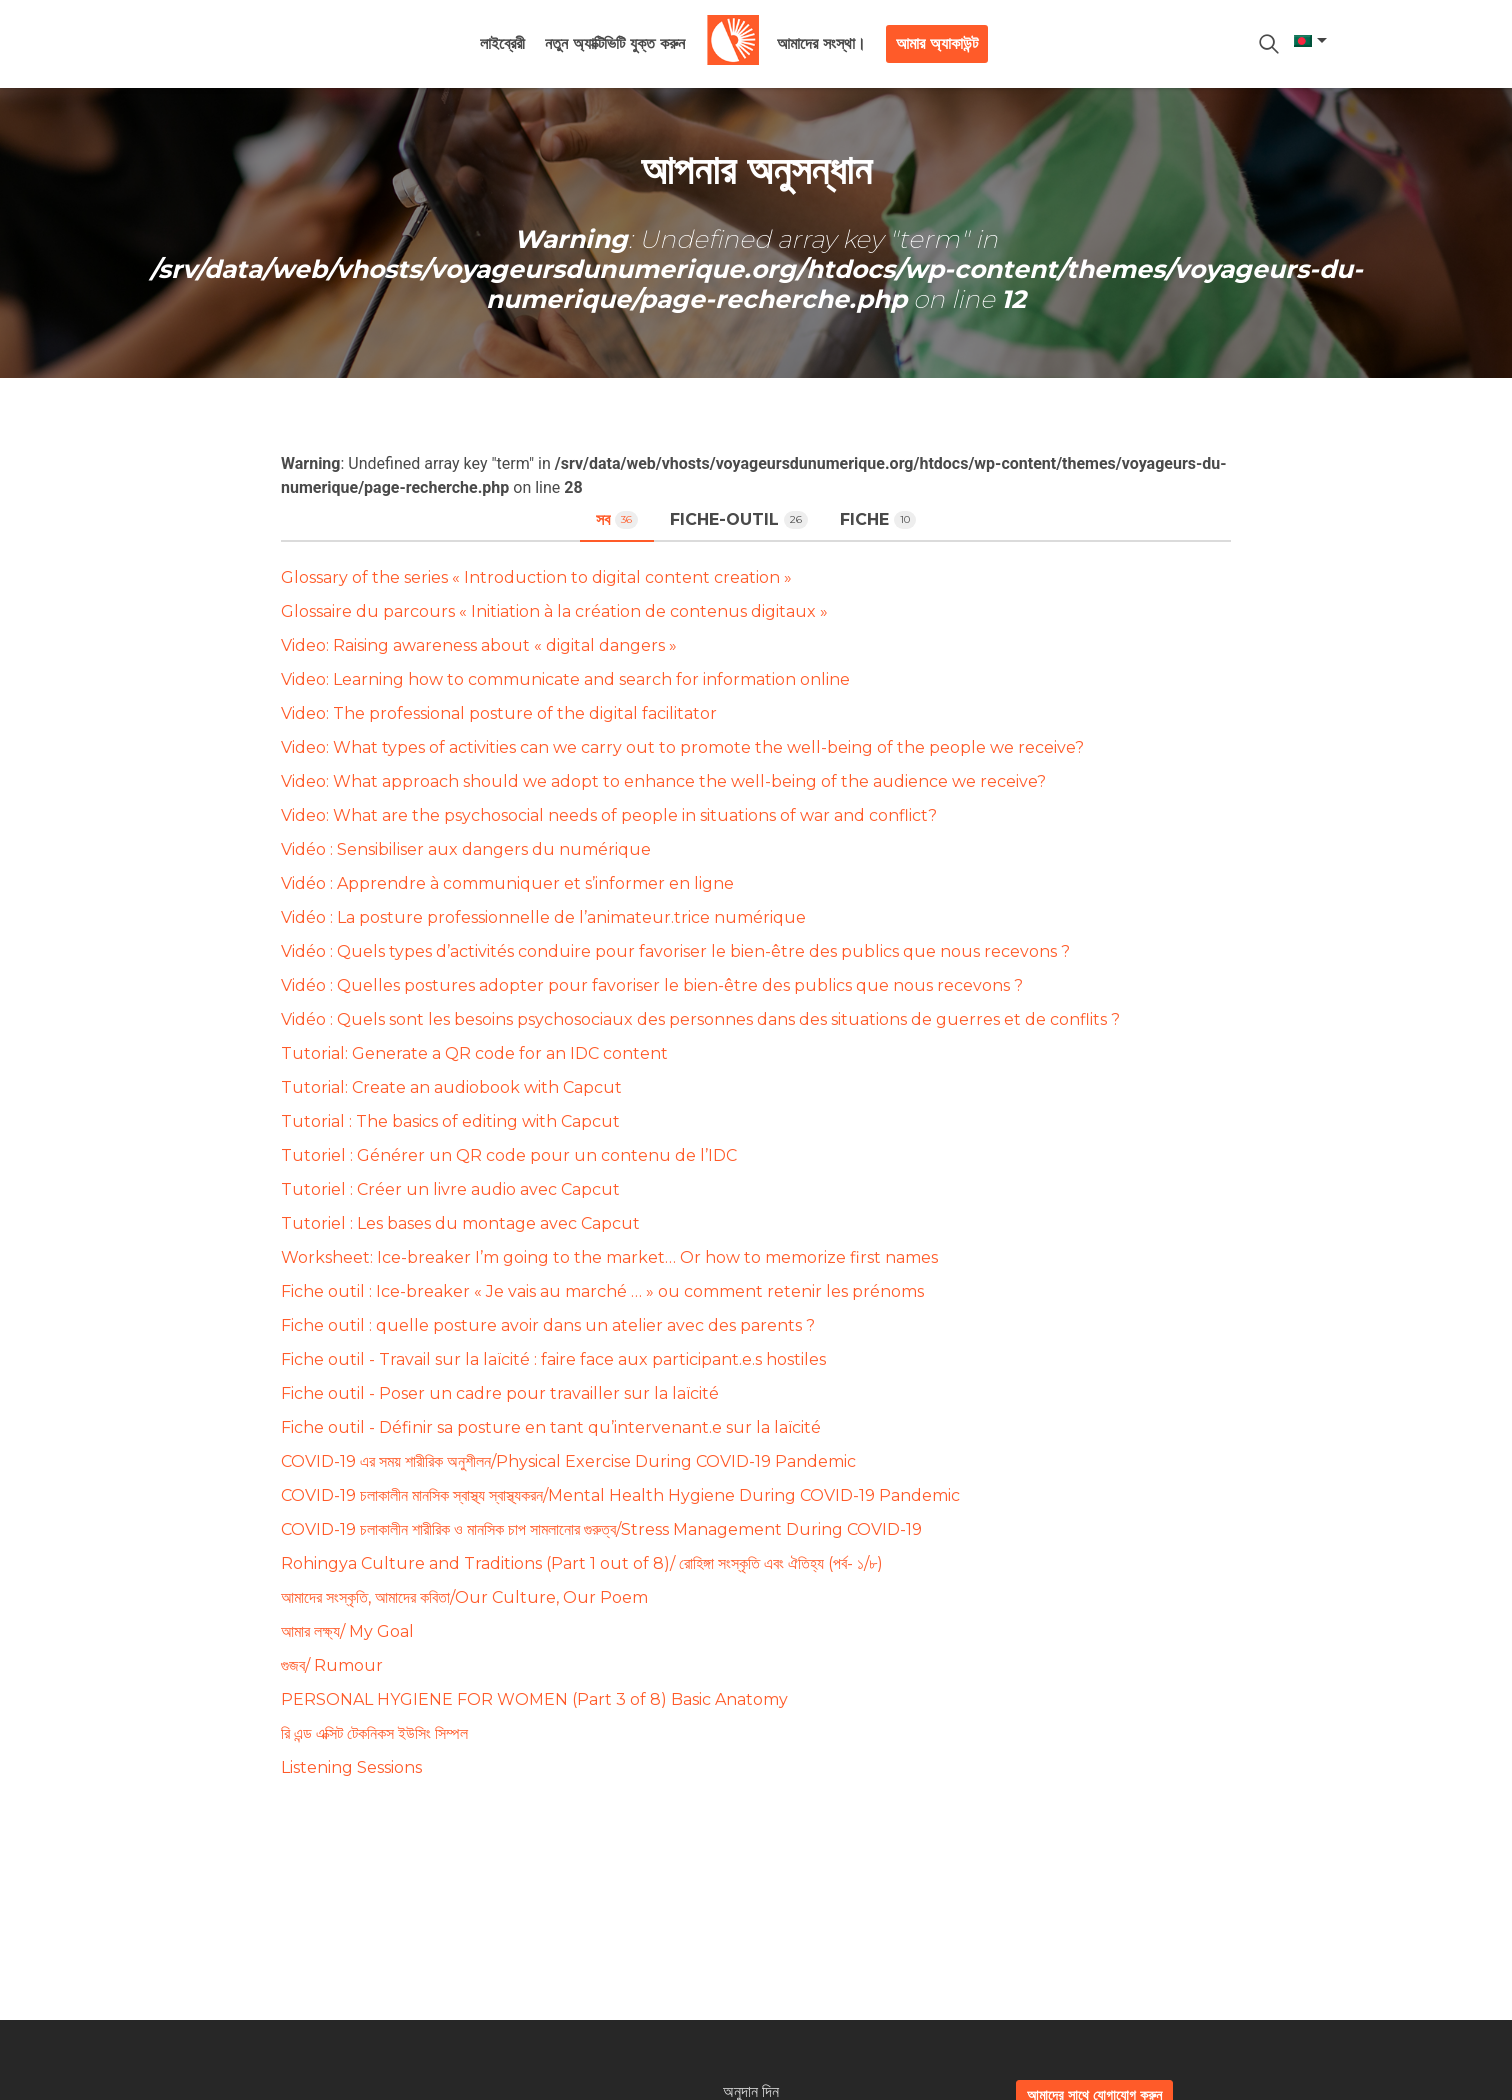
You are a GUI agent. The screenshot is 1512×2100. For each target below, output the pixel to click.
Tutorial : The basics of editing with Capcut (450, 1121)
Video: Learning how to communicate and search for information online (565, 679)
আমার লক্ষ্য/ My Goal (347, 1631)
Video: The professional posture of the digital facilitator (499, 713)
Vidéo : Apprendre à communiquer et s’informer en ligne (507, 883)
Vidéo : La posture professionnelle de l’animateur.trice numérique (543, 917)
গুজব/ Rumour (332, 1665)
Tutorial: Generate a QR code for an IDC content (474, 1053)
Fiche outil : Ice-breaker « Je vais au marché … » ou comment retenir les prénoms (602, 1291)
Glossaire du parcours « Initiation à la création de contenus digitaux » (554, 611)
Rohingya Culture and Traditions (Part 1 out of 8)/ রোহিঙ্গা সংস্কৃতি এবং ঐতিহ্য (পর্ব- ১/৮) (582, 1563)
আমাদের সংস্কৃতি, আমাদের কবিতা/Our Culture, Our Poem (464, 1597)
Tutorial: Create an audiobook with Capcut (451, 1087)
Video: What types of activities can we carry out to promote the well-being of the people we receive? (682, 747)
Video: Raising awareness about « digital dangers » (479, 645)
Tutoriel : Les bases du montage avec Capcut (460, 1223)
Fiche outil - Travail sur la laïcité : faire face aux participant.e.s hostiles (553, 1359)
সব (617, 519)
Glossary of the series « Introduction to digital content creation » (536, 577)
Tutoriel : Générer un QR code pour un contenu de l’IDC (509, 1155)
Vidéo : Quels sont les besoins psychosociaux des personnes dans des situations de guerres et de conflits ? (700, 1019)
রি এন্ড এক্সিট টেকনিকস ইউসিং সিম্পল (374, 1733)
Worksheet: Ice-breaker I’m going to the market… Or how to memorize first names (609, 1257)
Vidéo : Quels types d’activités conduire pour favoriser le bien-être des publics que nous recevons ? (675, 951)
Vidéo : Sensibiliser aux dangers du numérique (466, 849)
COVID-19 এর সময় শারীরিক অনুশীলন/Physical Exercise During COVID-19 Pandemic (568, 1461)
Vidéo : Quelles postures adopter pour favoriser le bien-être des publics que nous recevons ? (652, 985)
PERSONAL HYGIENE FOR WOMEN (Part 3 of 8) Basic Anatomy (534, 1699)
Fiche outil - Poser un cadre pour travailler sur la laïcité (500, 1393)
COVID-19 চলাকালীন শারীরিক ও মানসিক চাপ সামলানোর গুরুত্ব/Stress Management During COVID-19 (601, 1529)
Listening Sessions (351, 1767)
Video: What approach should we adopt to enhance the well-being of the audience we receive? (663, 781)
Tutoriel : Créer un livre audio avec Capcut (450, 1189)
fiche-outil (739, 519)
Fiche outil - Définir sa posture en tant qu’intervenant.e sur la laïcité (551, 1427)
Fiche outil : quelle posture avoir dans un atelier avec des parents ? (548, 1325)
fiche (878, 519)
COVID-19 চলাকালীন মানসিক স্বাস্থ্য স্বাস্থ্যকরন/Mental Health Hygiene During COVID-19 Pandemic (620, 1495)
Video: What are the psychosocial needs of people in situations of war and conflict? (609, 815)
